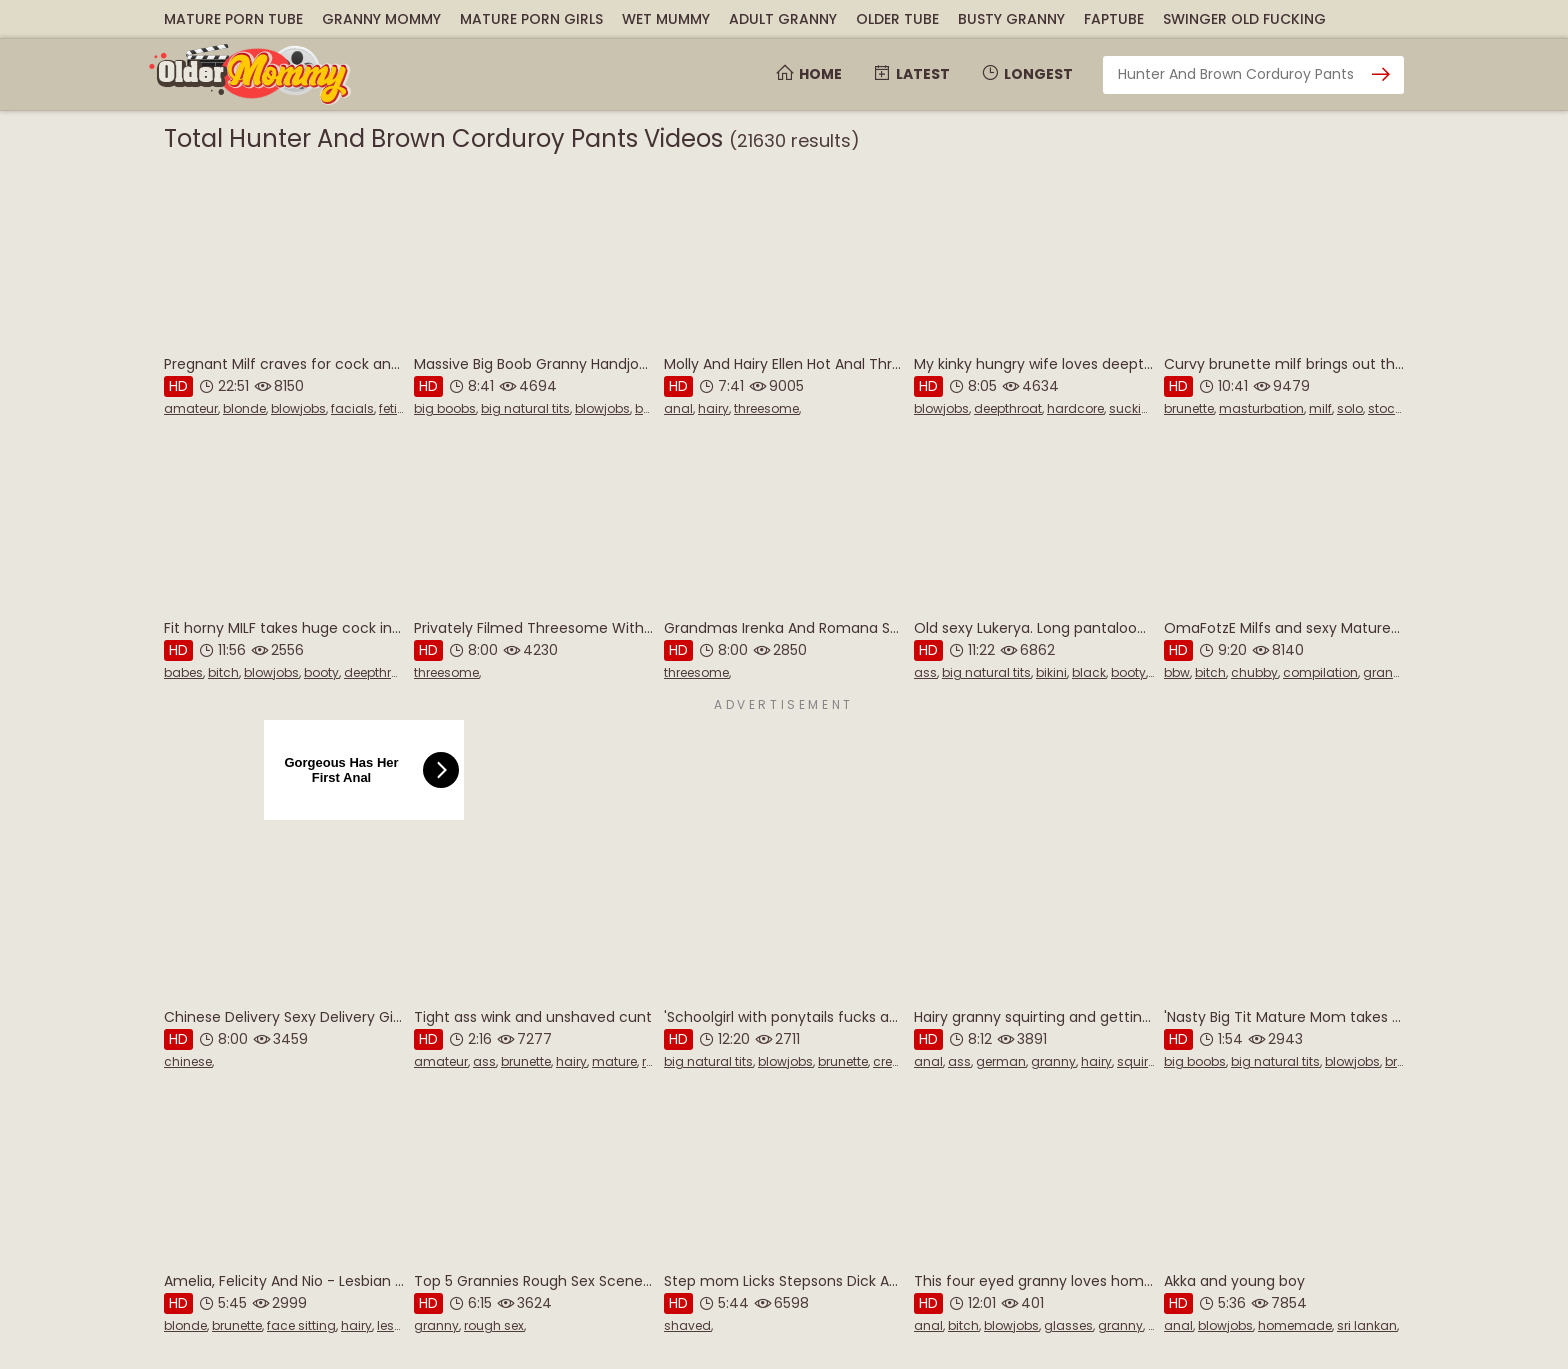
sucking (1133, 408)
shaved (687, 1325)
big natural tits (525, 408)
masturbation (1261, 408)
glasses (1068, 1325)
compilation (1320, 672)
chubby (1254, 672)
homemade (1295, 1325)
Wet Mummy (666, 19)
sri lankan (1367, 1325)
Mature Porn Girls (531, 19)
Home (808, 74)
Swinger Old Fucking (1244, 19)
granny (1385, 672)
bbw (1177, 672)
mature (614, 1061)
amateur (191, 408)
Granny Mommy (381, 19)
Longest (1026, 74)
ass (925, 672)
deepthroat (1008, 408)
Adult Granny (783, 19)
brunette (1189, 408)
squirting (1144, 1061)
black (1089, 672)
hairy (713, 408)
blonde (244, 408)
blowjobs (298, 408)
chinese (188, 1061)
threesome (766, 408)
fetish (395, 408)
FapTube (1114, 19)
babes (183, 672)
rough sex (494, 1325)
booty (321, 672)
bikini (1051, 672)
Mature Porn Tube (233, 19)
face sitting (301, 1325)
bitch (223, 672)
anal (678, 408)
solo (1350, 408)
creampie (902, 1061)
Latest (911, 74)
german (1001, 1061)
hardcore (1075, 408)
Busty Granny (1011, 19)
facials (352, 408)
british (1403, 1061)
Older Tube (897, 19)
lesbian (399, 1325)
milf (1320, 408)
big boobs (445, 408)
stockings (1398, 408)
